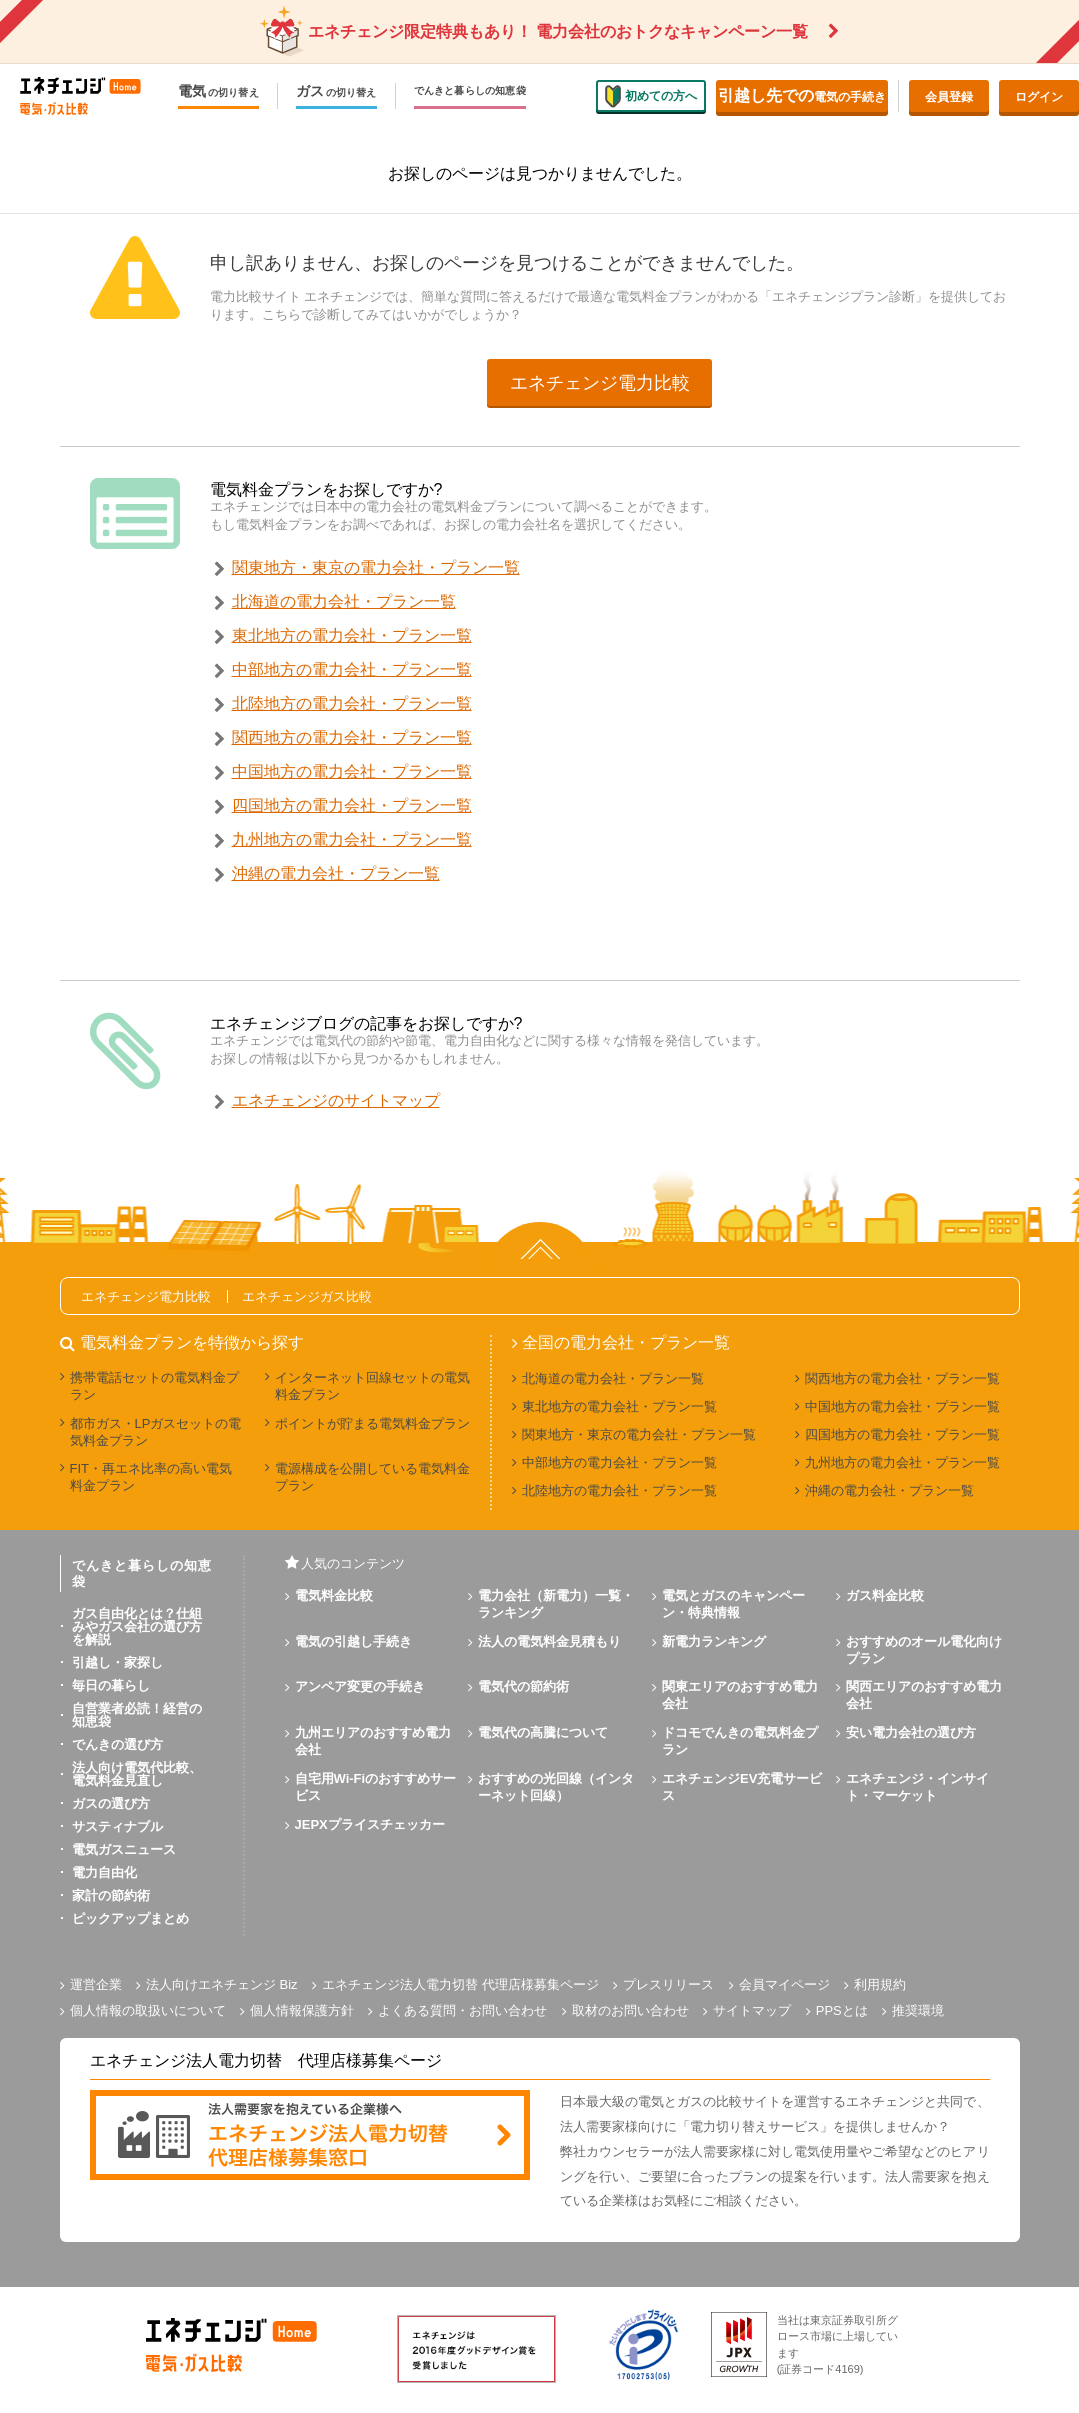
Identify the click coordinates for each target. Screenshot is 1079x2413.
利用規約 (880, 1984)
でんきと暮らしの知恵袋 (470, 91)
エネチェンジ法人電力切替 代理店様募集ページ (460, 1984)
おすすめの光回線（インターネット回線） (556, 1787)
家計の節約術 (111, 1895)
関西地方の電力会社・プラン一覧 (352, 737)
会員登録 (949, 97)
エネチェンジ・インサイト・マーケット (917, 1787)
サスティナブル (117, 1826)
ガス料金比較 (885, 1595)
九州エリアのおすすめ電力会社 (373, 1741)
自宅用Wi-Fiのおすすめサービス (376, 1787)
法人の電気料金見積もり (549, 1641)
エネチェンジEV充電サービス (742, 1787)
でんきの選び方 (117, 1744)
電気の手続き (802, 95)
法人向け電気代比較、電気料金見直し (137, 1774)
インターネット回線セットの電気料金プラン (372, 1386)
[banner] (310, 2136)
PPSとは (842, 2010)
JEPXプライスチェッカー (370, 1824)
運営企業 (96, 1984)
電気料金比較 (334, 1595)
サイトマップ (752, 2010)
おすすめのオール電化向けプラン (924, 1650)
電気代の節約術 (523, 1686)
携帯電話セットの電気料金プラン (154, 1386)
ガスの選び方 (111, 1803)
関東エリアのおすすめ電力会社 (740, 1695)
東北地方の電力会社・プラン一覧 (352, 635)
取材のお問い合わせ (630, 2010)
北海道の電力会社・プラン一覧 (344, 601)
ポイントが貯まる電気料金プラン (372, 1423)
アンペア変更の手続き (360, 1686)
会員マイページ (784, 1984)
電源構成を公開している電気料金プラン (372, 1477)
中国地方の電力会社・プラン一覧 (352, 771)
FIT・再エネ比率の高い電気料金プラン (151, 1477)
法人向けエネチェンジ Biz (222, 1984)
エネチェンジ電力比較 (600, 383)
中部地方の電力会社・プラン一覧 (352, 669)
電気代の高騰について (543, 1732)
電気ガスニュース (124, 1849)
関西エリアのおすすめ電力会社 (924, 1695)
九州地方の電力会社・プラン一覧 (352, 839)
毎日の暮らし (111, 1685)
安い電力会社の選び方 (911, 1732)
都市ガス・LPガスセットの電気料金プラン (156, 1432)
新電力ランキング (714, 1641)
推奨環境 (918, 2010)
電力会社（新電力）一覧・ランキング (556, 1604)
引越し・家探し (117, 1662)
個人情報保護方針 (302, 2010)
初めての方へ (651, 96)
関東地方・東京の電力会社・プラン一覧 (376, 567)
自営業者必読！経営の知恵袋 (137, 1715)
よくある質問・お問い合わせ (462, 2010)
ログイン (1039, 97)
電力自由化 (104, 1872)
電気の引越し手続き (353, 1641)
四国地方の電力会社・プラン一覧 (352, 805)
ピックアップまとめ (130, 1918)
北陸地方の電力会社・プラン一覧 (352, 703)
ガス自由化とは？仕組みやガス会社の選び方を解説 (137, 1626)
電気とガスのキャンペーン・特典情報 (733, 1604)
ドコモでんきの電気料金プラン (740, 1741)
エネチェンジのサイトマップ (336, 1100)
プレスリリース (668, 1984)
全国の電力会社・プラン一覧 (626, 1343)
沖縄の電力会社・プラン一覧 (336, 873)
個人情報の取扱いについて (148, 2010)
